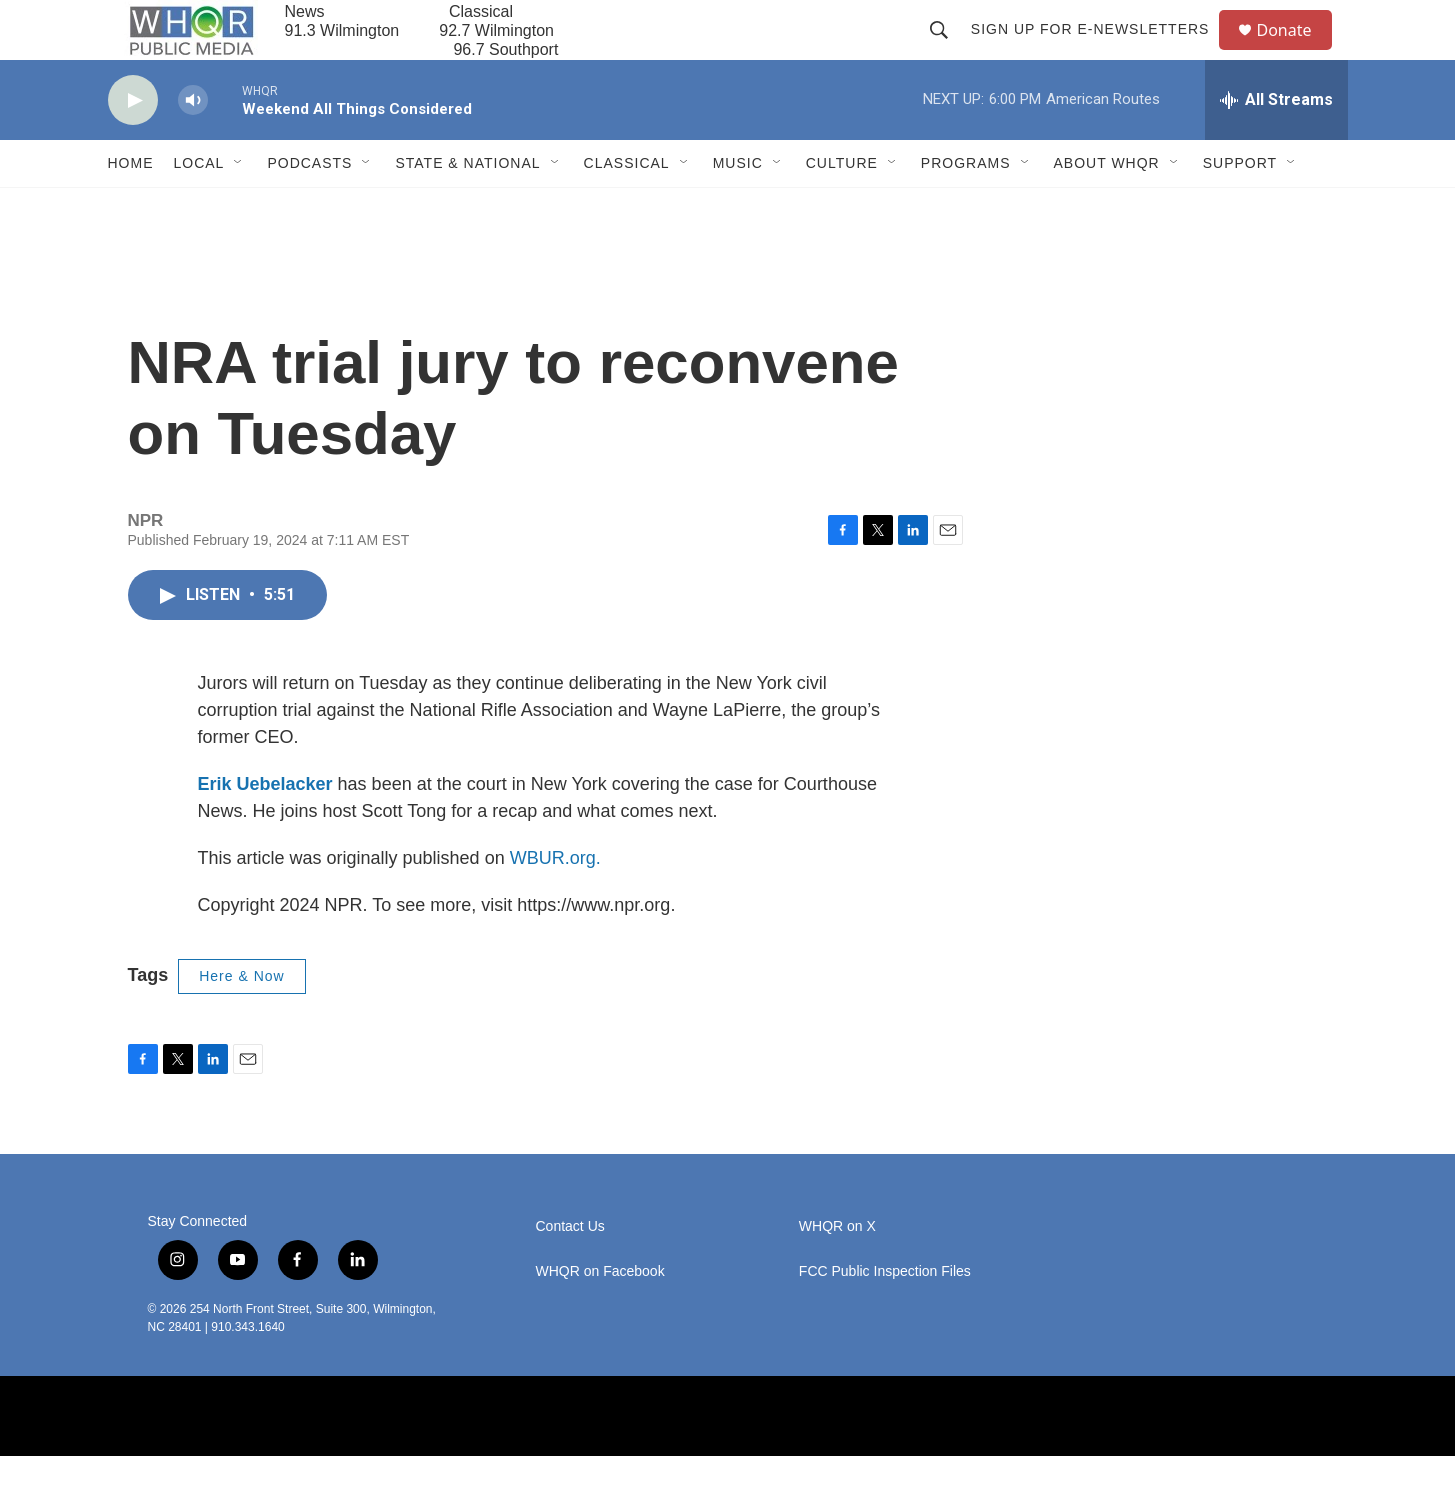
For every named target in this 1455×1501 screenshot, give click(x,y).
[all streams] (1276, 145)
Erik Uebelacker (265, 829)
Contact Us (570, 1271)
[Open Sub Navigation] (239, 208)
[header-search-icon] (948, 52)
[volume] (193, 145)
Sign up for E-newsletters (1099, 52)
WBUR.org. (555, 903)
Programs (966, 208)
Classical (627, 208)
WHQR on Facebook (600, 1316)
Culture (842, 208)
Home (131, 208)
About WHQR (1107, 208)
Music (738, 208)
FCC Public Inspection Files (885, 1316)
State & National (467, 208)
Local (199, 208)
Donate (1297, 52)
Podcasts (309, 208)
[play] (133, 145)
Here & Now (241, 1021)
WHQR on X (837, 1271)
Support (1240, 208)
